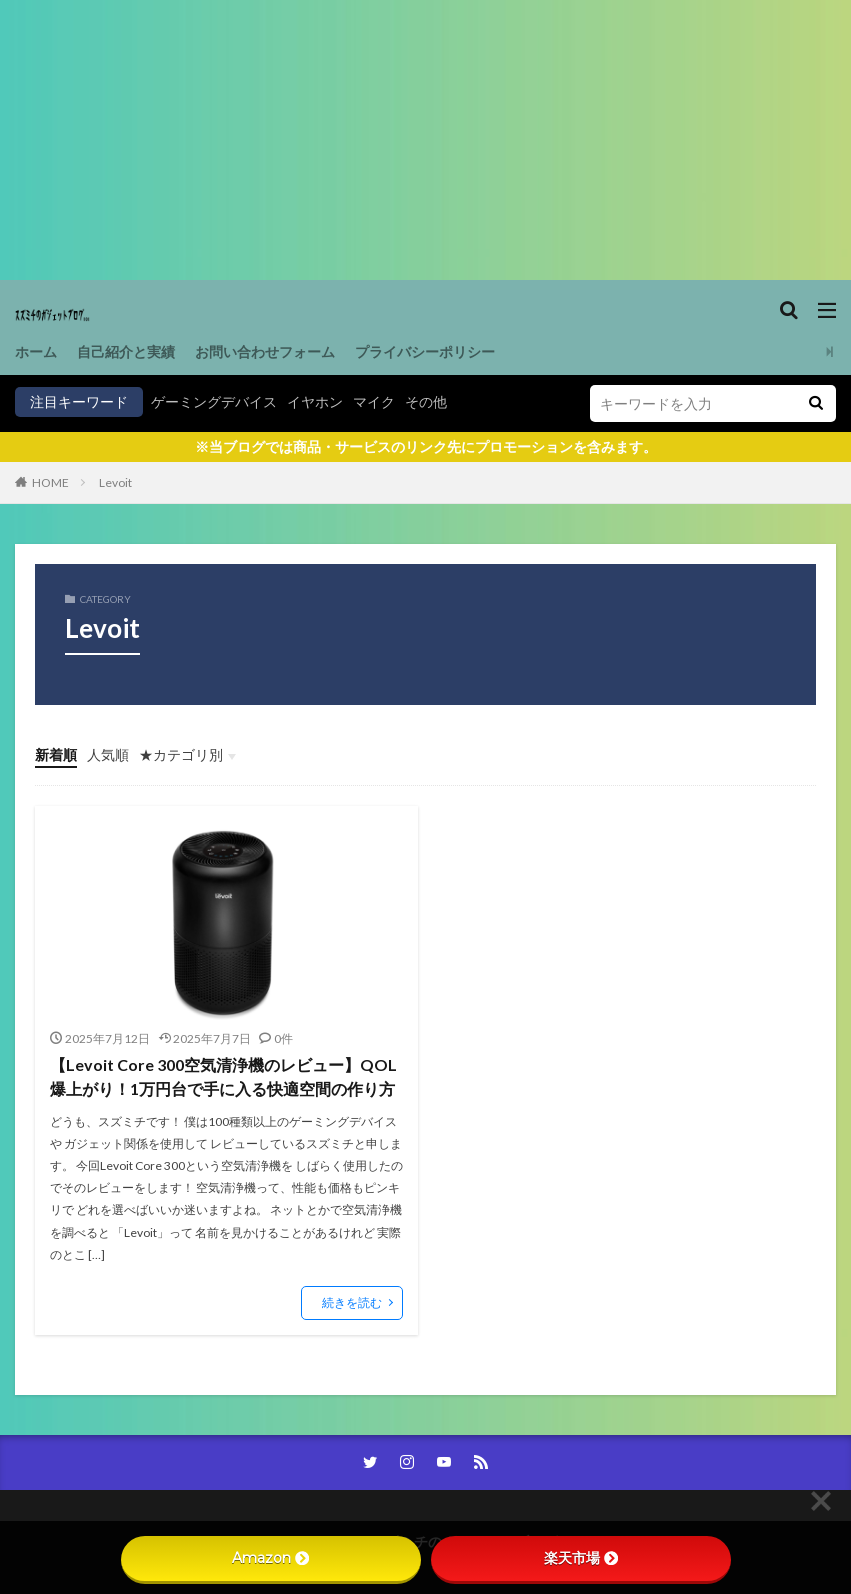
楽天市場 (581, 1558)
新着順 (56, 754)
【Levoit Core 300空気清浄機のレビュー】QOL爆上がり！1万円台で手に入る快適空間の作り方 (223, 1076)
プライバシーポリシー (425, 351)
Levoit (115, 482)
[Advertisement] (425, 140)
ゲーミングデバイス (214, 401)
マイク (374, 401)
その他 (426, 401)
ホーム (36, 351)
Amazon (270, 1558)
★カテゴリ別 (181, 754)
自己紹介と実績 (126, 351)
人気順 (108, 754)
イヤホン (315, 401)
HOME (50, 482)
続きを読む (352, 1302)
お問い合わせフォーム (265, 351)
